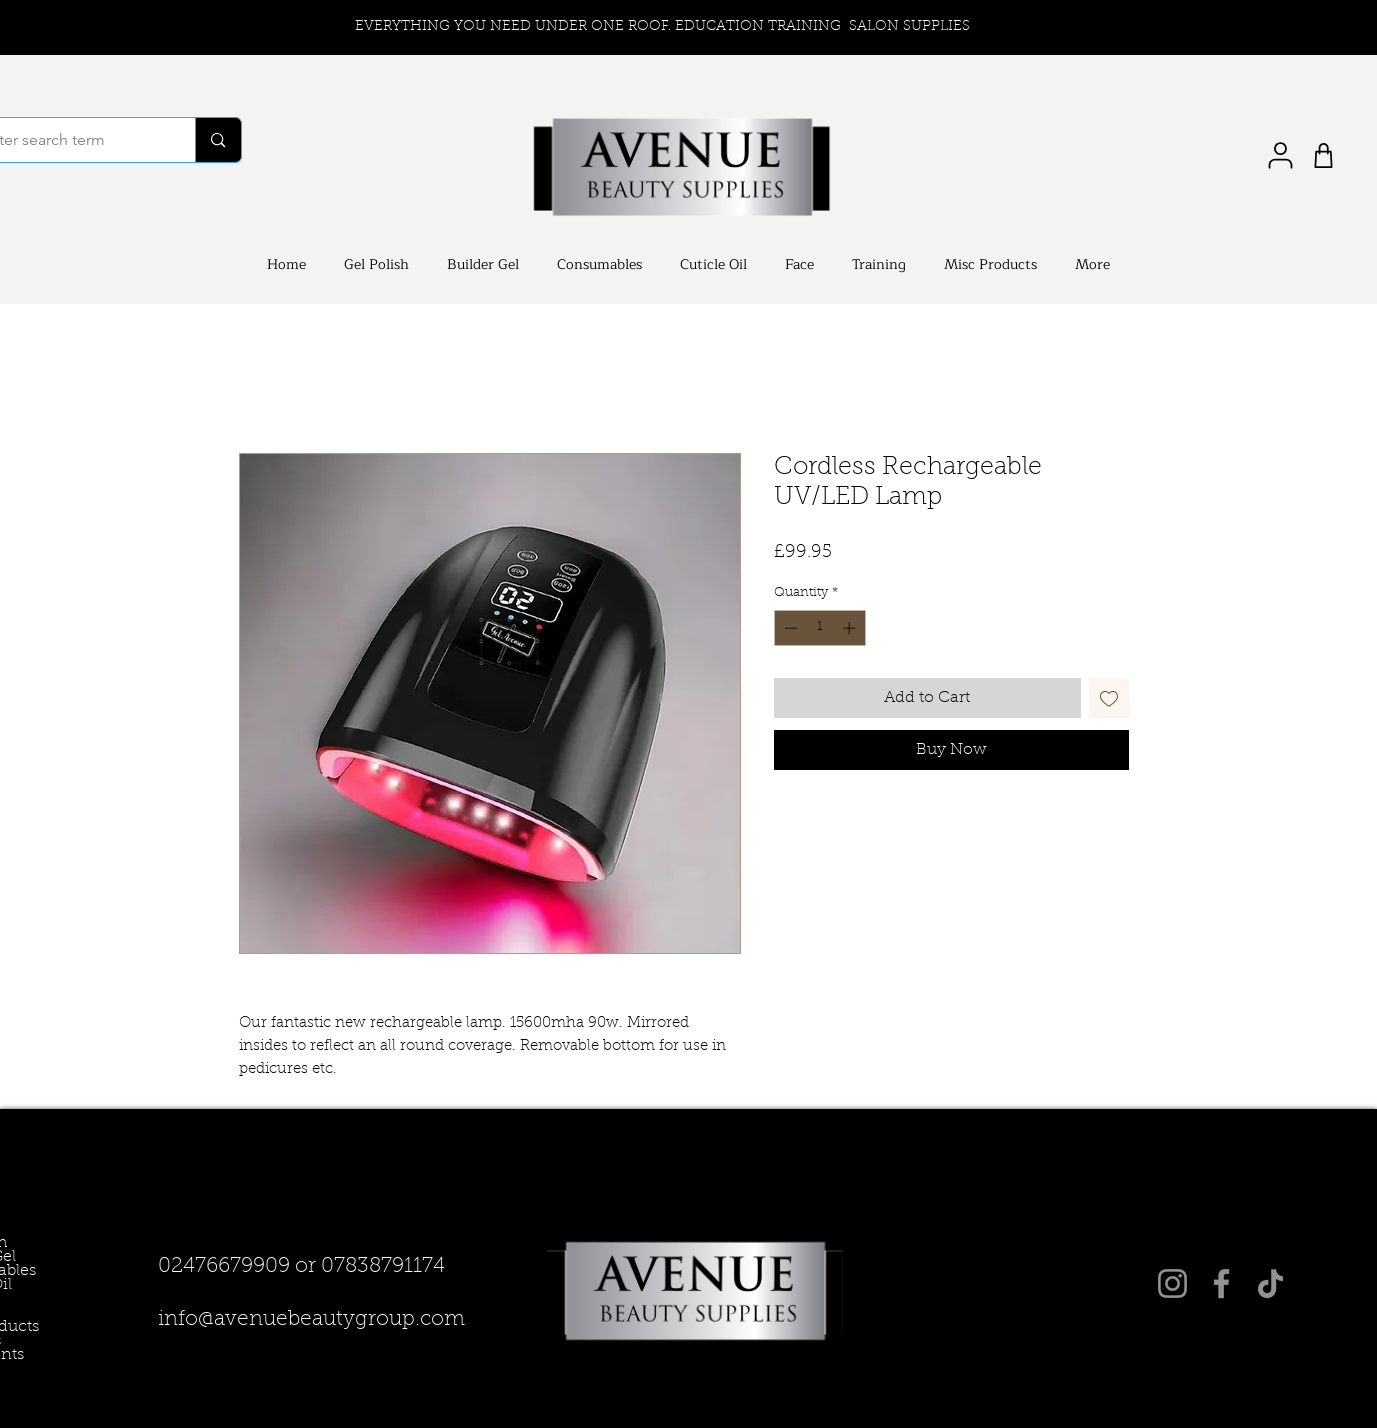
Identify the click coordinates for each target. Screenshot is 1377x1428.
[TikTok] (1270, 1283)
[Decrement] (789, 628)
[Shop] (1323, 155)
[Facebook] (1221, 1283)
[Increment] (851, 628)
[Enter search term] (217, 140)
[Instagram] (1172, 1283)
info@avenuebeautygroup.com (311, 1319)
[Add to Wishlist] (1109, 698)
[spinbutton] (819, 628)
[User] (1281, 155)
